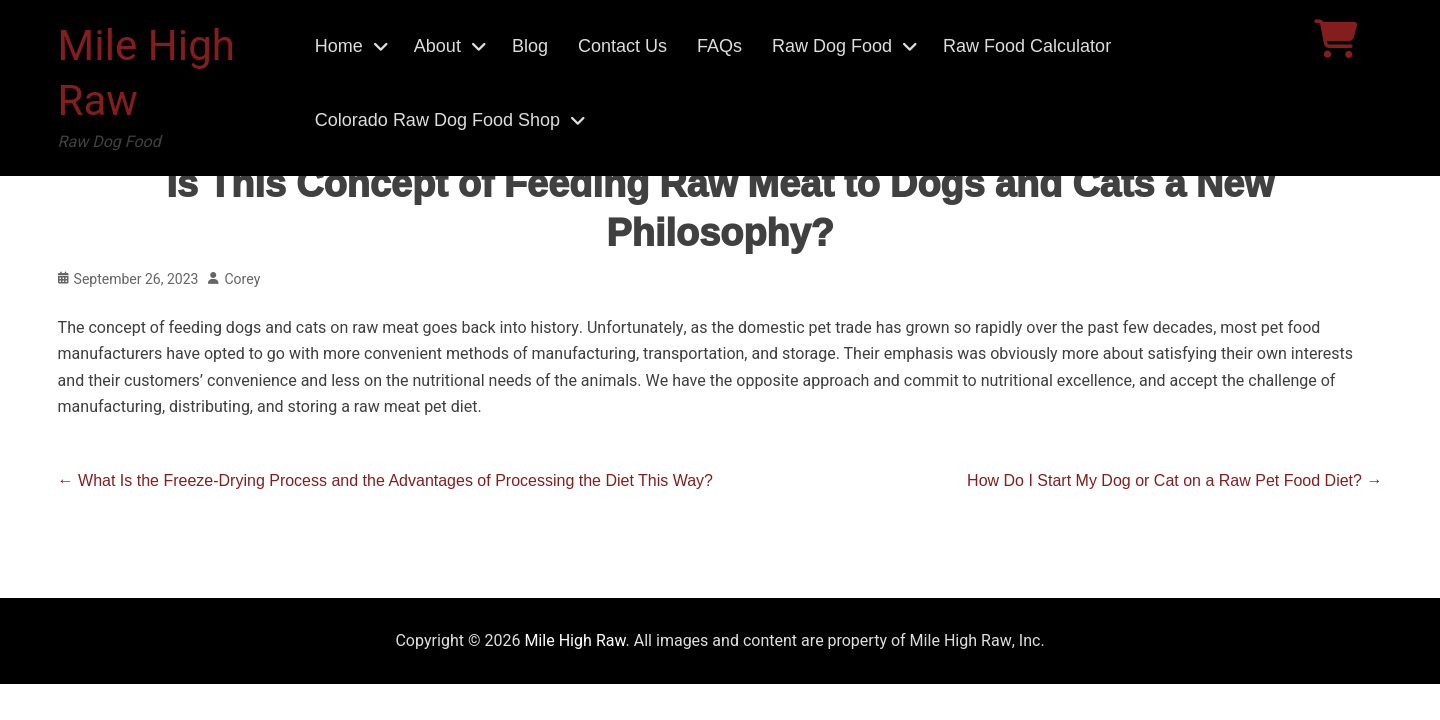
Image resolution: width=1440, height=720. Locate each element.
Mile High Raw (146, 74)
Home (339, 46)
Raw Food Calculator (1027, 46)
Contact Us (622, 46)
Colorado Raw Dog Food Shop (437, 120)
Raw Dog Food (832, 46)
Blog (530, 46)
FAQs (719, 46)
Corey (242, 279)
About (437, 46)
